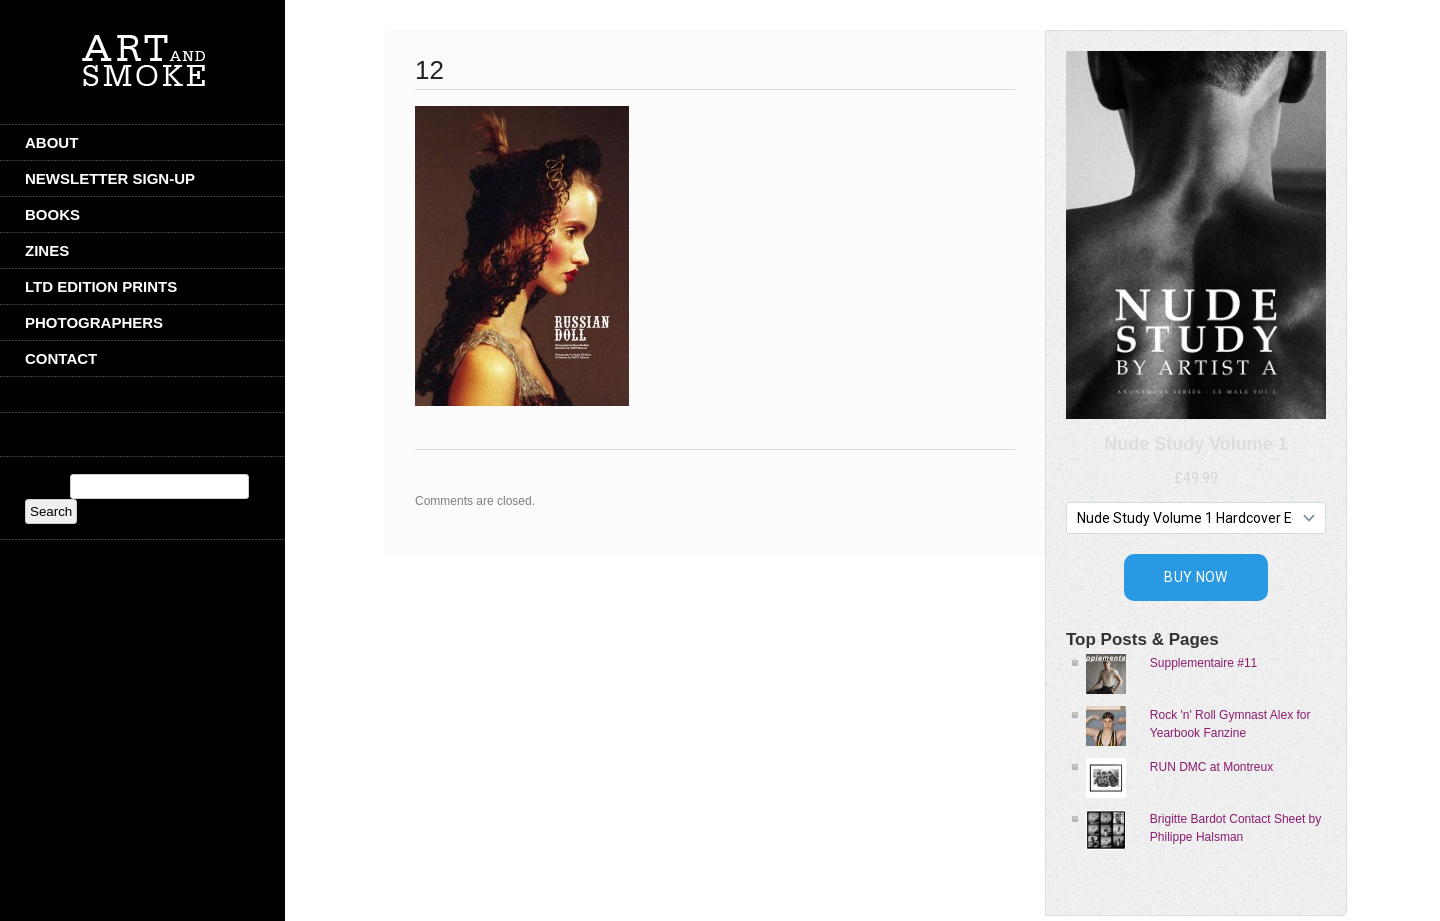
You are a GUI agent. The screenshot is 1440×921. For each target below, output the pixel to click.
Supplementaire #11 (1203, 663)
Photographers (94, 322)
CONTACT (61, 358)
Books (52, 214)
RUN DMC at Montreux (1211, 767)
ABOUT (51, 142)
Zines (47, 250)
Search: (45, 487)
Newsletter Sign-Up (110, 178)
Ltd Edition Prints (101, 286)
